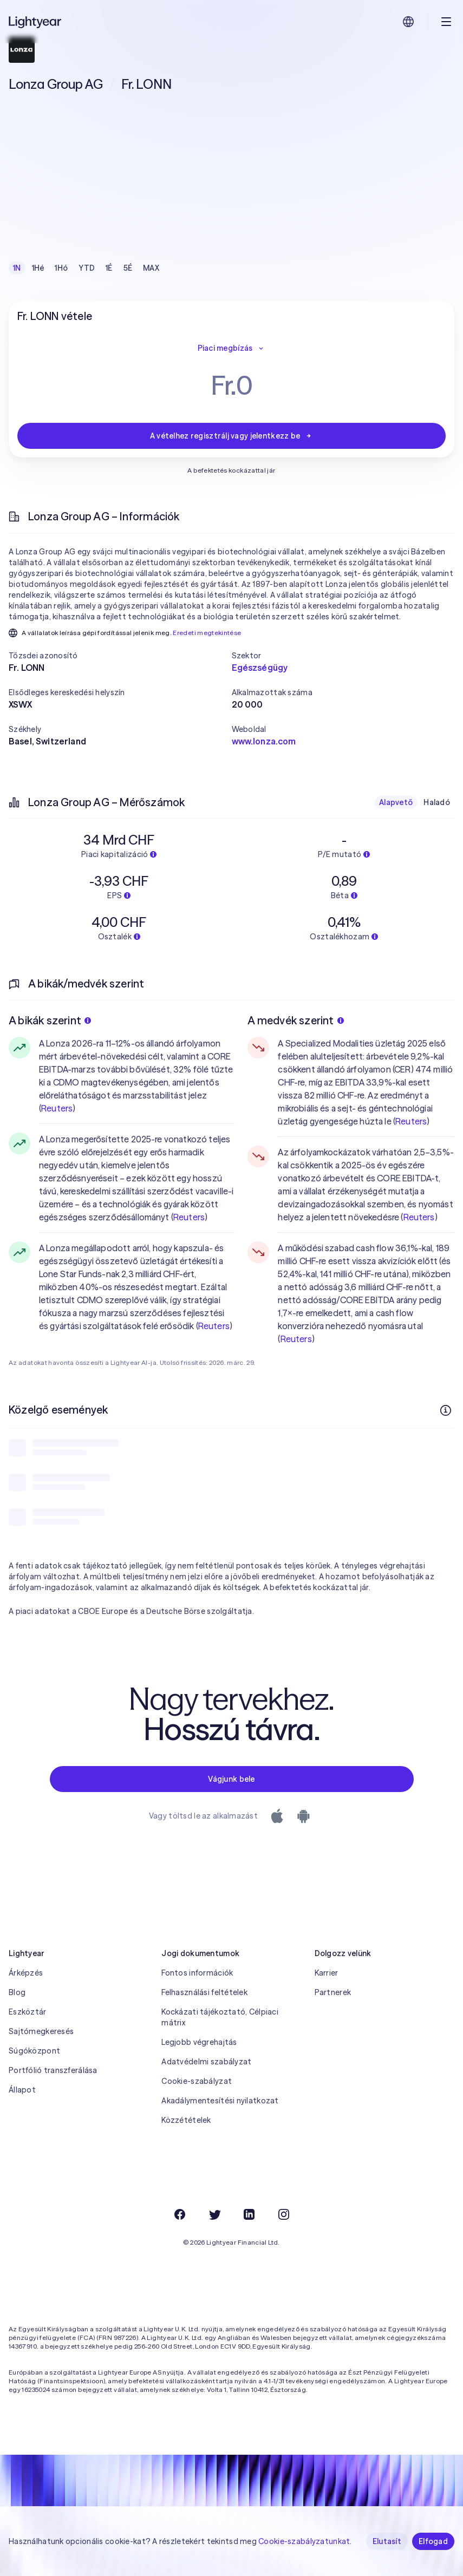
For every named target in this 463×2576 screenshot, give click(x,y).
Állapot (22, 2090)
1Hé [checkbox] (38, 268)
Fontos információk (197, 1973)
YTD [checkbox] (87, 268)
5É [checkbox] (128, 268)
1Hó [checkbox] (61, 268)
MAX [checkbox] (151, 268)
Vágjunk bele (231, 1779)
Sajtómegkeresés (41, 2031)
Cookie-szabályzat (196, 2081)
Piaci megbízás (232, 348)
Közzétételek (186, 2120)
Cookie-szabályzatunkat (304, 2541)
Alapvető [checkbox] (396, 802)
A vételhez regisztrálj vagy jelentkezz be (231, 436)
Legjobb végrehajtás (199, 2042)
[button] (120, 655)
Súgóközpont (34, 2051)
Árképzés (26, 1973)
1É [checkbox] (109, 268)
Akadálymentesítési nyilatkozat (219, 2101)
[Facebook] (180, 2214)
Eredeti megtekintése (207, 633)
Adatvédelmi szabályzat (206, 2062)
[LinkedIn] (249, 2214)
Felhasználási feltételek (204, 1992)
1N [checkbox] (17, 268)
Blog (17, 1992)
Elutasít (387, 2541)
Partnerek (333, 1992)
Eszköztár (28, 2012)
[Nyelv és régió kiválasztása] (408, 21)
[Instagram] (284, 2214)
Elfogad (433, 2541)
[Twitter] (214, 2214)
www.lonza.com (264, 741)
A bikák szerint (50, 1020)
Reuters (57, 1108)
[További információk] (445, 1410)
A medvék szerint (295, 1020)
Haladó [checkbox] (436, 802)
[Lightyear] (36, 21)
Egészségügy (260, 667)
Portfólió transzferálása (53, 2070)
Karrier (326, 1973)
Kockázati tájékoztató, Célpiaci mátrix (219, 2017)
